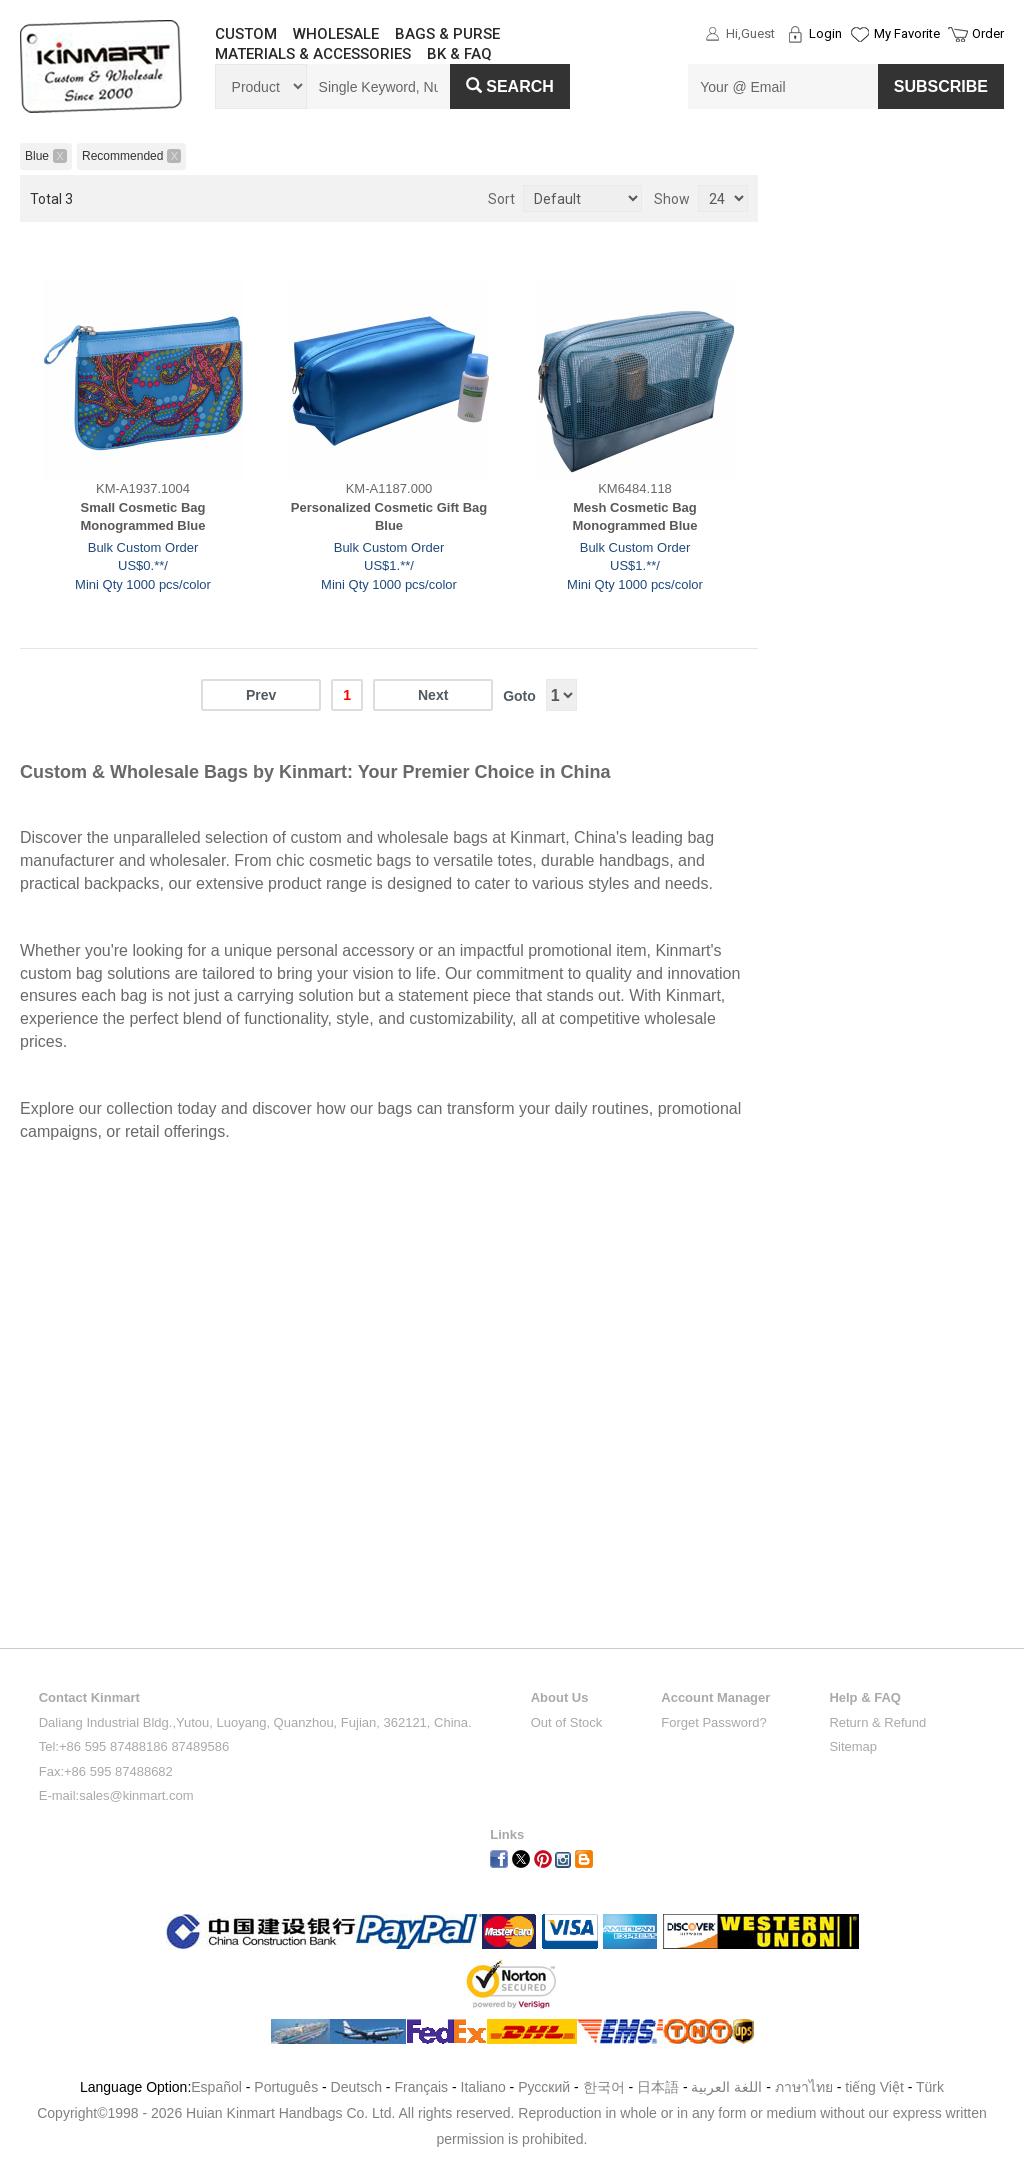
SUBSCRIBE (941, 86)
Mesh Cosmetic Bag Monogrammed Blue (635, 517)
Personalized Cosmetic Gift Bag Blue (389, 517)
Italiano (483, 2087)
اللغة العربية (728, 2087)
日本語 (658, 2087)
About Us (560, 1697)
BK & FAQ (459, 54)
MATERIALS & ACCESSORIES (313, 54)
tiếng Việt (874, 2087)
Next (433, 695)
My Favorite (907, 33)
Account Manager (715, 1697)
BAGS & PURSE (447, 34)
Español (216, 2087)
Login (825, 33)
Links (507, 1834)
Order (988, 33)
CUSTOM (246, 34)
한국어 (604, 2087)
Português (286, 2087)
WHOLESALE (336, 34)
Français (421, 2087)
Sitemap (853, 1746)
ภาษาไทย (804, 2087)
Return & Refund (877, 1722)
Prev (261, 695)
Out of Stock (567, 1722)
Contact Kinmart (89, 1697)
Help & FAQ (865, 1697)
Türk (930, 2087)
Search (510, 86)
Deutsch (356, 2087)
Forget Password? (714, 1722)
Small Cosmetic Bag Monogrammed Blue (143, 517)
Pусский (544, 2087)
